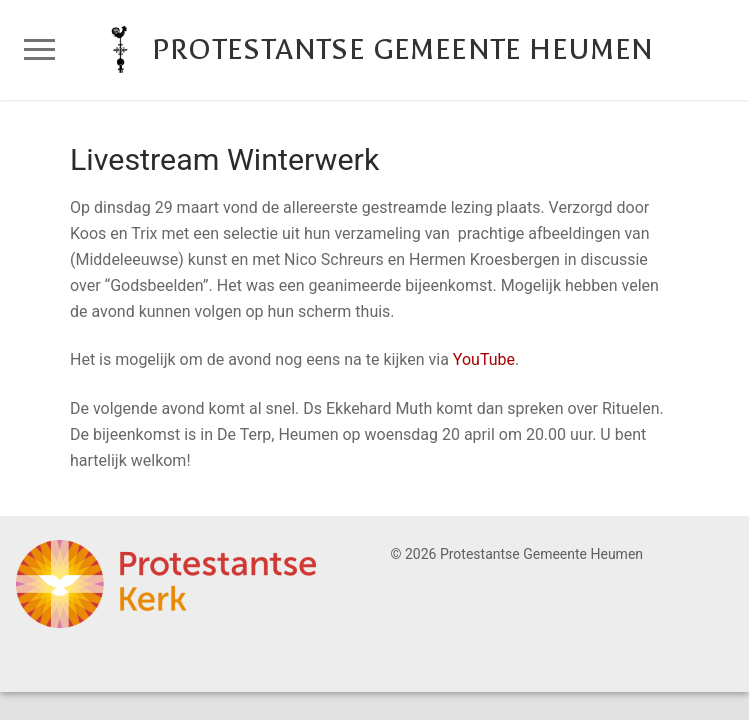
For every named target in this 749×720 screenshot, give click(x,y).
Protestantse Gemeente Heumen (402, 49)
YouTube (484, 359)
